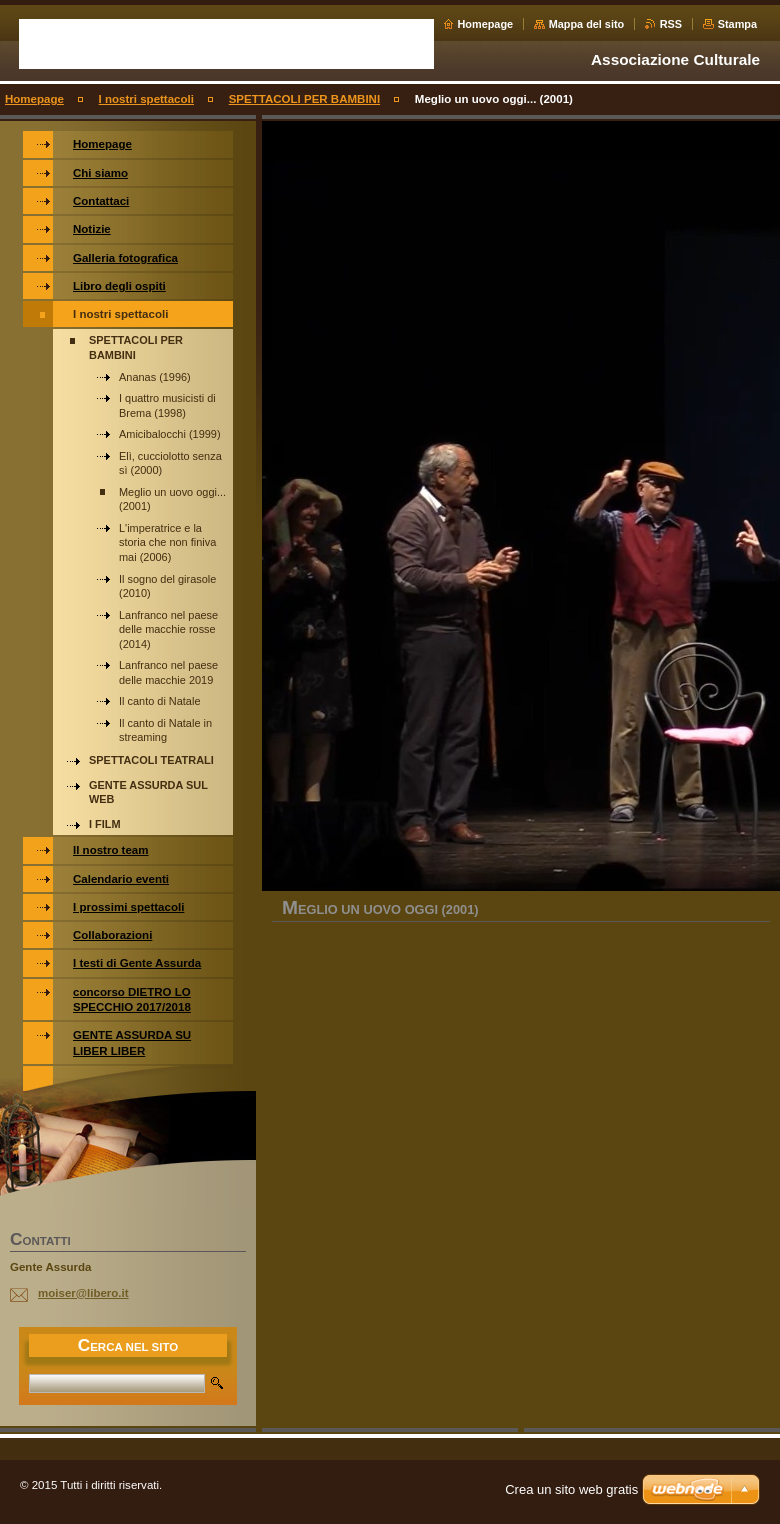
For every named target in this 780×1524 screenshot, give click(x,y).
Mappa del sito (587, 24)
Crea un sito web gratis (571, 1489)
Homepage (486, 24)
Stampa (737, 24)
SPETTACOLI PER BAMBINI (304, 99)
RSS (671, 24)
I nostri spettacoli (146, 99)
